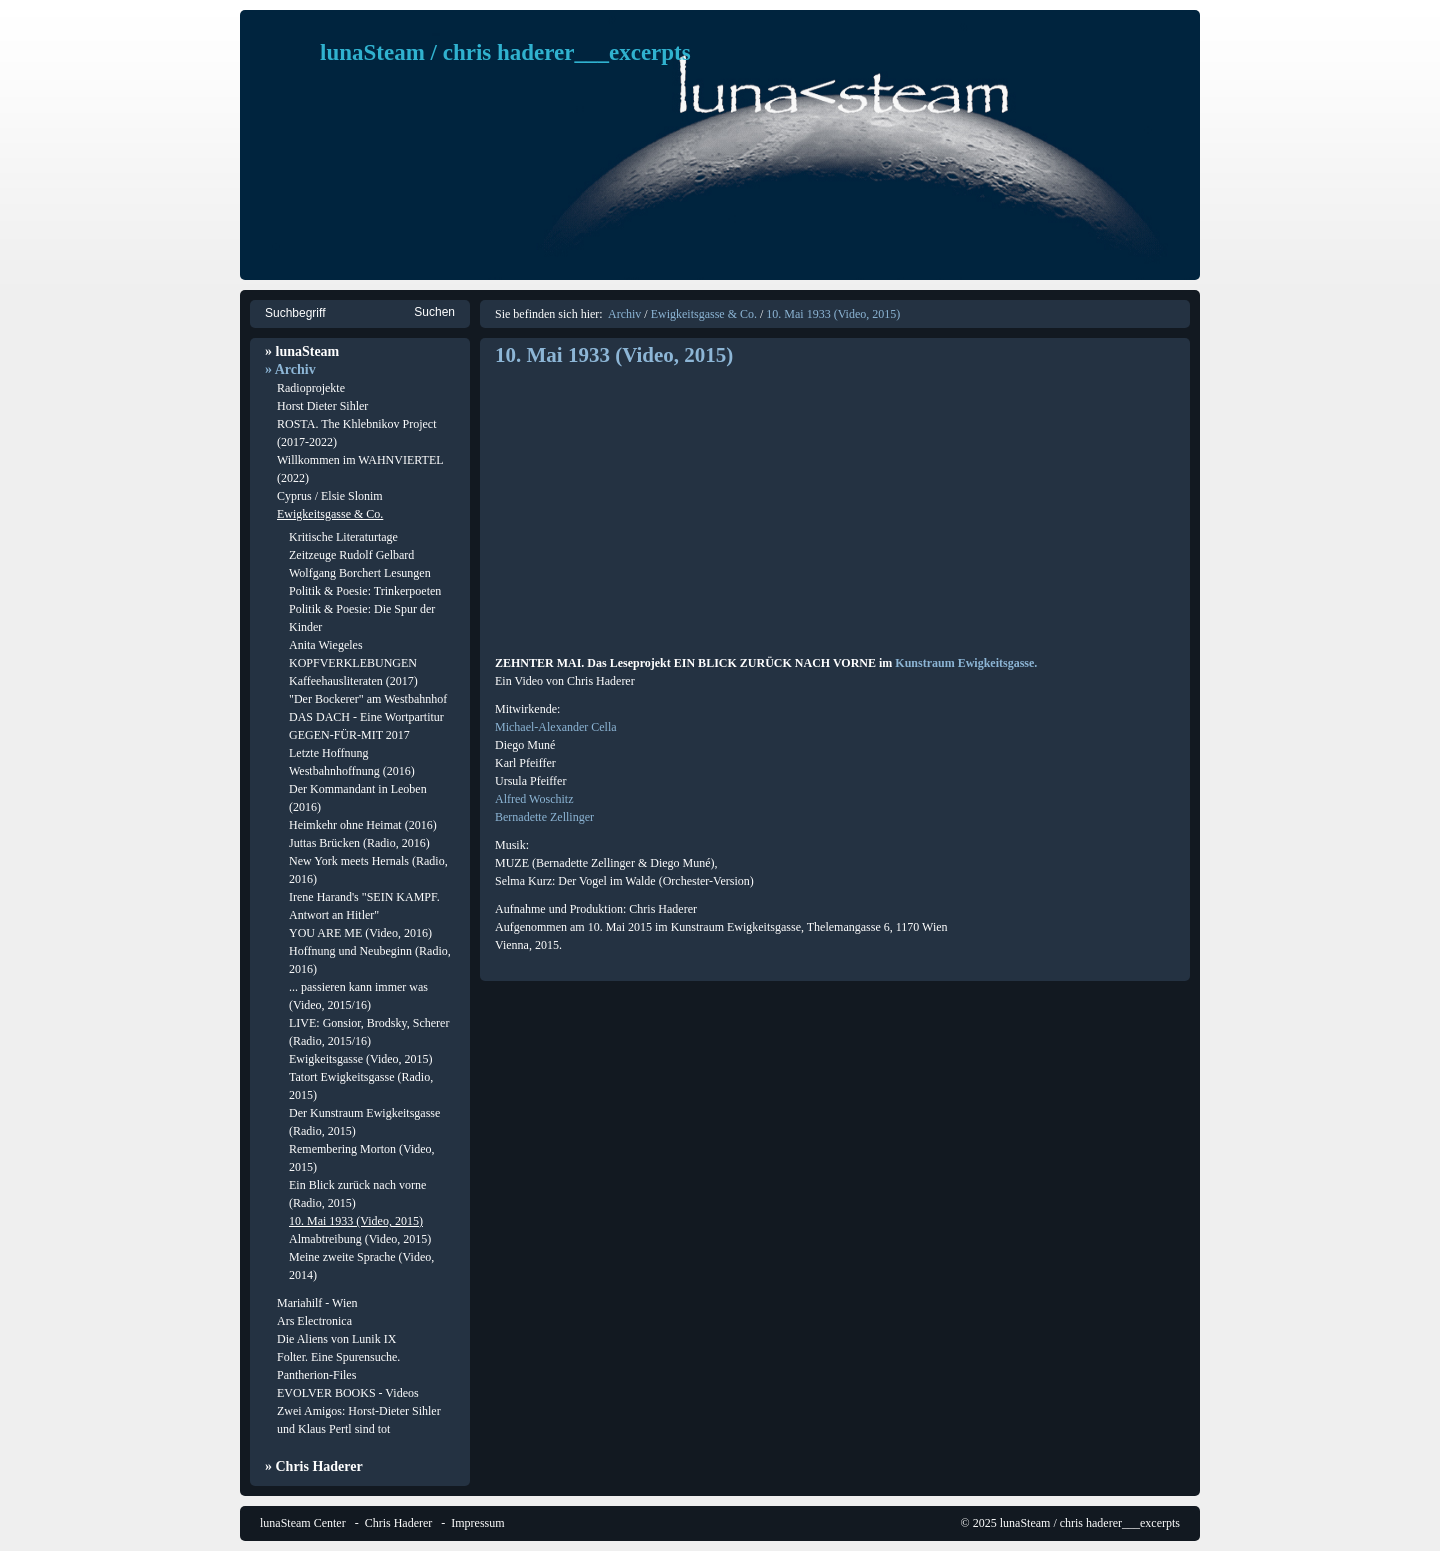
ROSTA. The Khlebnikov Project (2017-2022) (356, 433)
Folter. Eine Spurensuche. (338, 1357)
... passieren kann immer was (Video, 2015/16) (358, 996)
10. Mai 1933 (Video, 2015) (356, 1221)
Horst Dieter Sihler (322, 406)
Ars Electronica (314, 1321)
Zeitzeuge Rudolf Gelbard (351, 555)
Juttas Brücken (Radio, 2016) (359, 843)
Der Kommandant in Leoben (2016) (358, 798)
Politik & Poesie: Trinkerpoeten (365, 591)
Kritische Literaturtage (343, 537)
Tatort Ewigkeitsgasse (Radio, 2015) (361, 1086)
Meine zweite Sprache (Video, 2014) (361, 1266)
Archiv (624, 314)
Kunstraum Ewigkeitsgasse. (966, 663)
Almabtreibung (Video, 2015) (360, 1239)
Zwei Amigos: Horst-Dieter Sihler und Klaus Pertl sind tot (359, 1420)
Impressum (477, 1523)
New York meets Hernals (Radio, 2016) (368, 870)
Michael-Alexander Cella (556, 727)
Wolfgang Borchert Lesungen (360, 573)
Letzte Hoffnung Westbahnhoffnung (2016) (352, 762)
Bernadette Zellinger (544, 817)
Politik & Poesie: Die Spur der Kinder (362, 618)
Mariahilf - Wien (317, 1303)
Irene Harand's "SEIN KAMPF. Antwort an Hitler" (364, 906)
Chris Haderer (399, 1523)
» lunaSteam (302, 351)
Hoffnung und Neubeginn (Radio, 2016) (370, 960)
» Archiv (290, 369)
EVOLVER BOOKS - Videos (348, 1393)
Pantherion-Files (316, 1375)
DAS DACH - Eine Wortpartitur (366, 717)
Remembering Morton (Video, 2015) (362, 1158)
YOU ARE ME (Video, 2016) (360, 933)
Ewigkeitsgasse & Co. (330, 514)
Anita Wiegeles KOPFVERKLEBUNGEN (353, 654)
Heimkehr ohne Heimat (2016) (363, 825)
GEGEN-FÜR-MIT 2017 (349, 735)
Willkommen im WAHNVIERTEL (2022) (360, 469)
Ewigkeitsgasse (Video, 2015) (361, 1059)
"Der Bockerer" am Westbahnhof (368, 699)
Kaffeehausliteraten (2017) (353, 681)
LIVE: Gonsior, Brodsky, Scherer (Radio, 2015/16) (369, 1032)
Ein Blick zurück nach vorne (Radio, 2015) (357, 1194)
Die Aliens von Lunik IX (336, 1339)
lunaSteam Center (303, 1523)
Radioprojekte (311, 388)
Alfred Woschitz (534, 799)
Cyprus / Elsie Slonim (330, 496)
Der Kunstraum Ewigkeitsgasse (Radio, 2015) (364, 1122)
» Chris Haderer (314, 1466)
